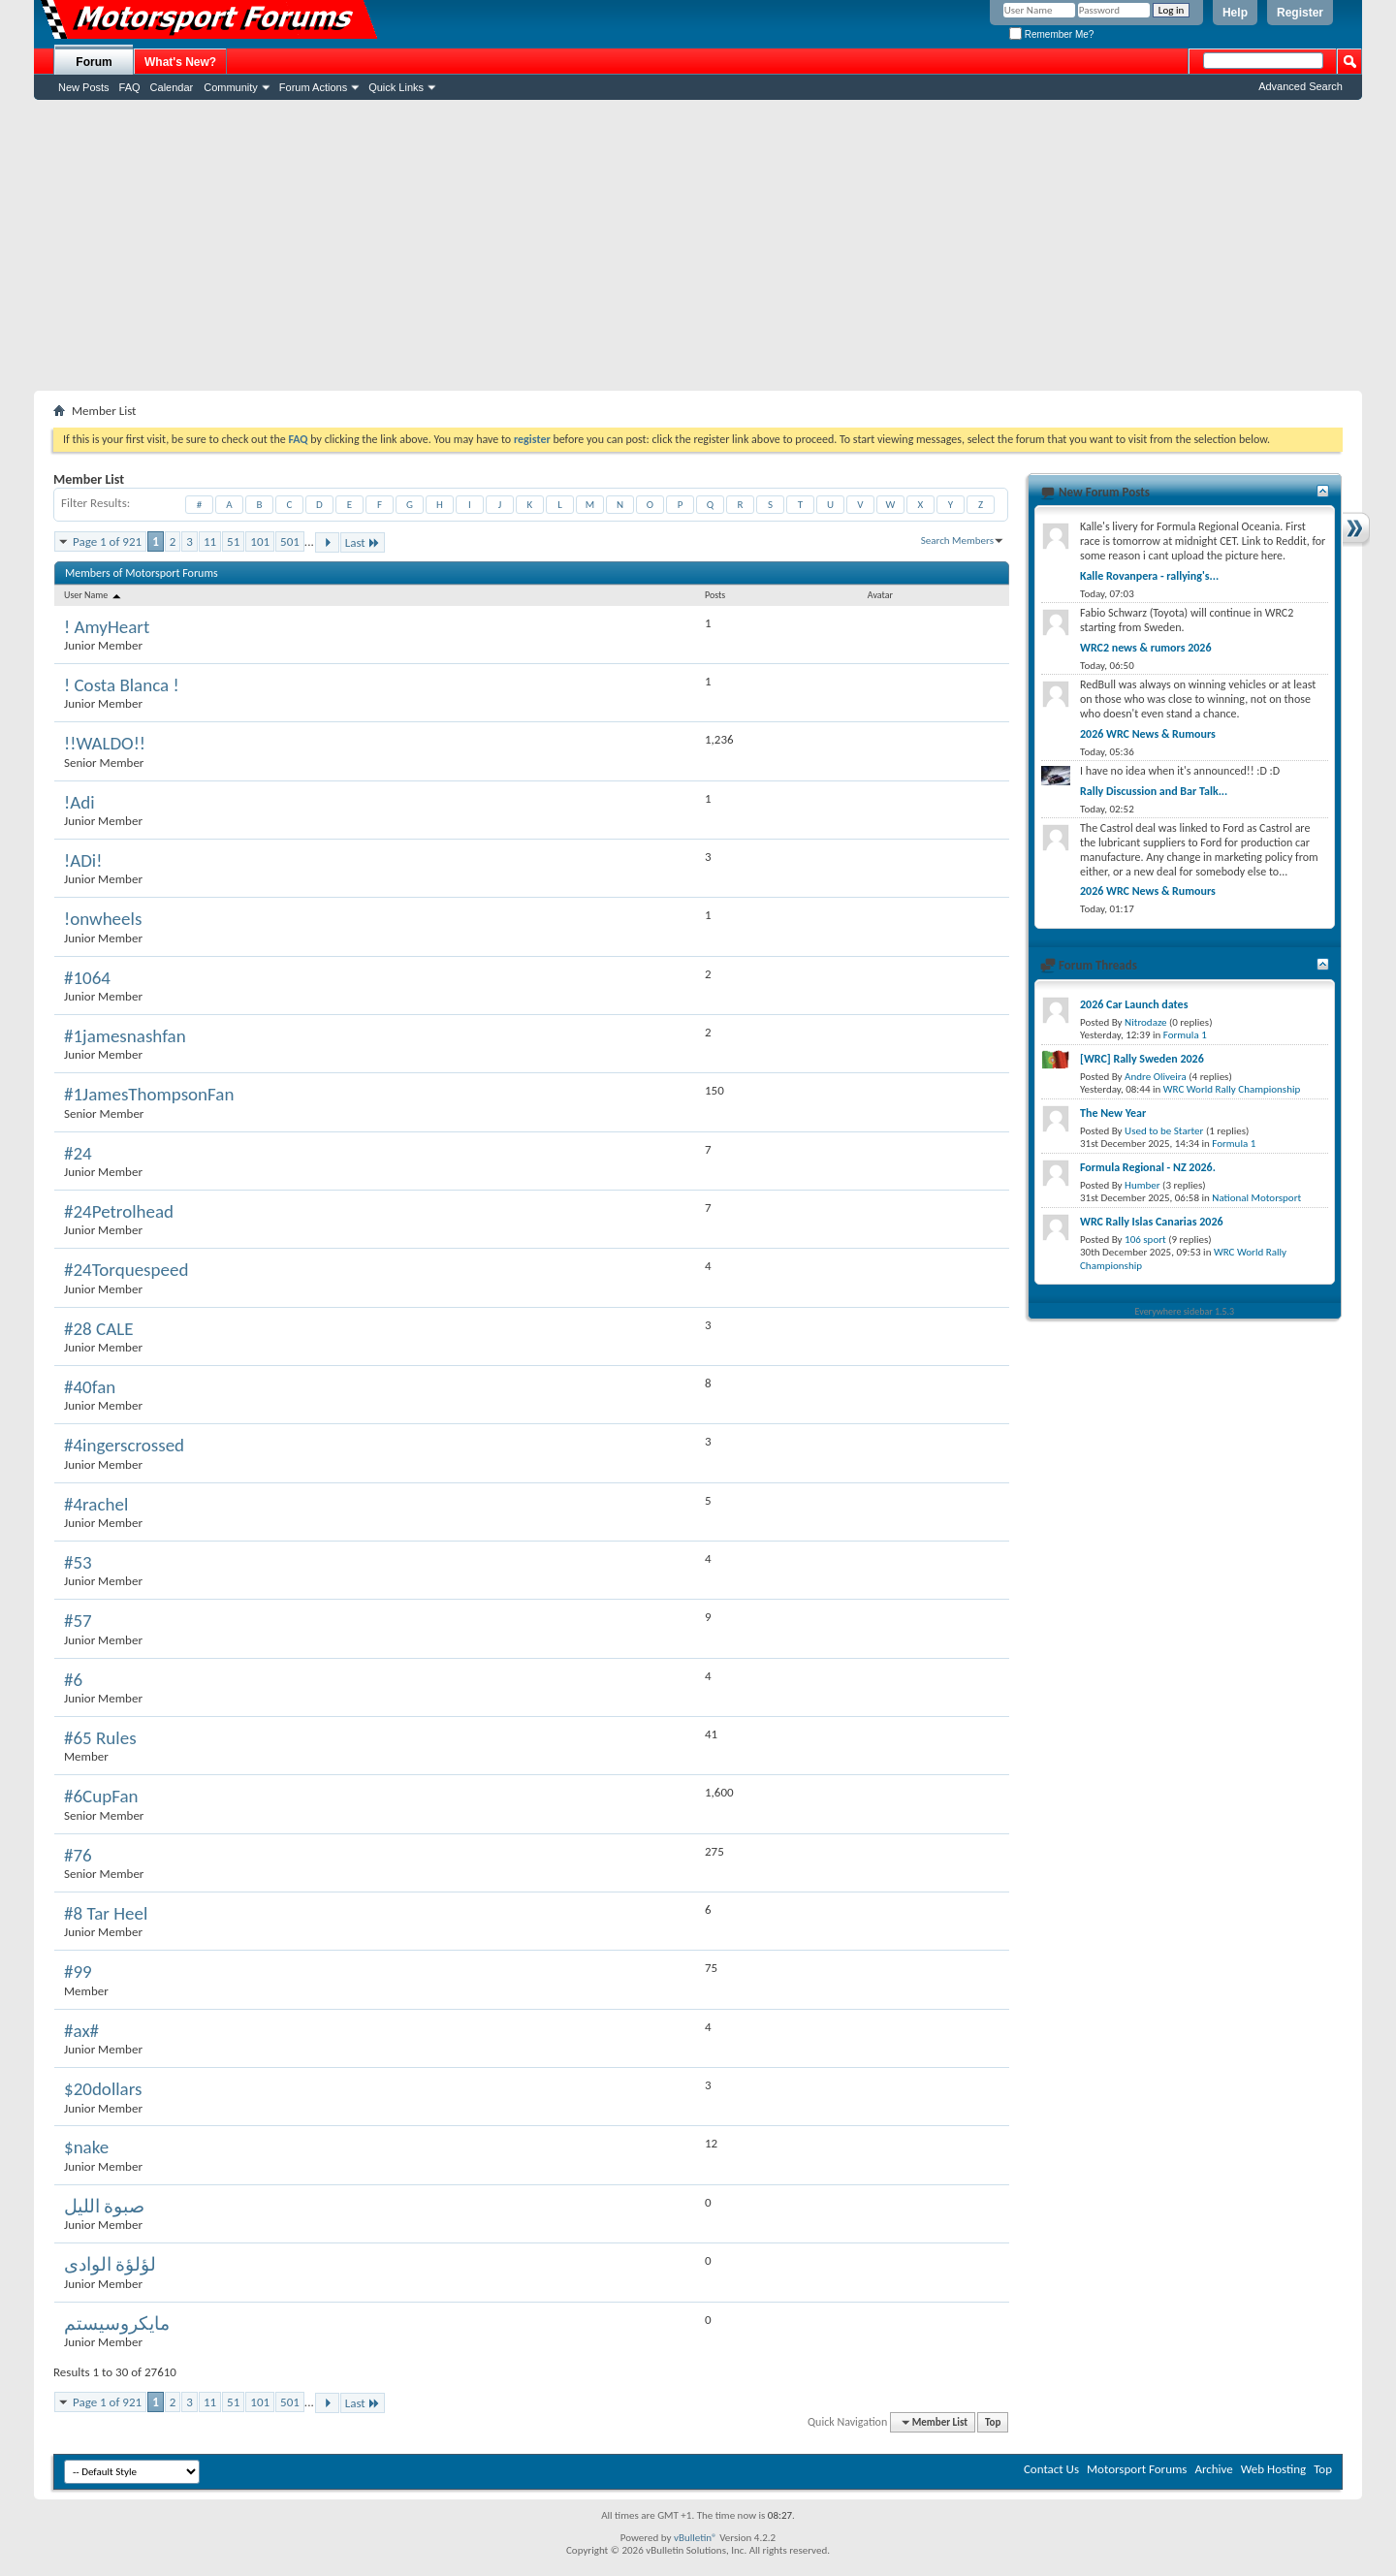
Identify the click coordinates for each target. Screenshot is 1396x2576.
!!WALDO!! (104, 743)
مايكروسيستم (117, 2323)
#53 (78, 1562)
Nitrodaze (1145, 1022)
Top (992, 2422)
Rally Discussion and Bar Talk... (1153, 791)
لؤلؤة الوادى (110, 2264)
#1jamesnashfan (125, 1036)
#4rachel (96, 1504)
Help (1235, 12)
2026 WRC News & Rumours (1148, 734)
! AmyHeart (106, 627)
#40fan (89, 1387)
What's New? (180, 62)
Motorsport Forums (1137, 2469)
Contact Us (1051, 2469)
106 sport (1145, 1239)
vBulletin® (695, 2537)
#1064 (87, 978)
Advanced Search (1300, 86)
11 (210, 541)
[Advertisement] (698, 245)
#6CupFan (101, 1796)
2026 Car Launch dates (1134, 1004)
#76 (78, 1855)
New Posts (84, 87)
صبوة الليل (104, 2206)
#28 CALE (98, 1329)
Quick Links (396, 87)
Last (362, 542)
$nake (86, 2147)
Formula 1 (1185, 1035)
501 (290, 541)
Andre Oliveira (1156, 1076)
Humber (1142, 1185)
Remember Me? (1051, 34)
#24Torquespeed (126, 1269)
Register (1300, 12)
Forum (93, 62)
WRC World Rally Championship (1232, 1089)
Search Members (957, 540)
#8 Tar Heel (105, 1913)
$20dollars (103, 2089)
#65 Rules (100, 1738)
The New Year (1113, 1113)
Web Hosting (1273, 2469)
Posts (715, 594)
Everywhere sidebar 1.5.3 (1185, 1311)
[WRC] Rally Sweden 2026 (1142, 1058)
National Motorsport (1256, 1198)
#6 (73, 1680)
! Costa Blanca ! (121, 685)
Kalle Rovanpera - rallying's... (1149, 576)
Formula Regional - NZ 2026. (1148, 1167)
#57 (78, 1620)
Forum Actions (313, 87)
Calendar (172, 87)
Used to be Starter (1164, 1131)
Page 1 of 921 (107, 541)
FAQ (130, 87)
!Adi (79, 802)
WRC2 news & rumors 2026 (1146, 647)
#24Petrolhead (119, 1211)
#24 (78, 1153)
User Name (93, 594)
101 (260, 541)
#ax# (81, 2030)
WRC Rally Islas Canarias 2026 (1151, 1221)
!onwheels (103, 918)
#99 (78, 1971)
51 (233, 541)
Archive (1213, 2469)
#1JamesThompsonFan (149, 1094)
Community (231, 87)
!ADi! (83, 860)
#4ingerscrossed (124, 1445)
